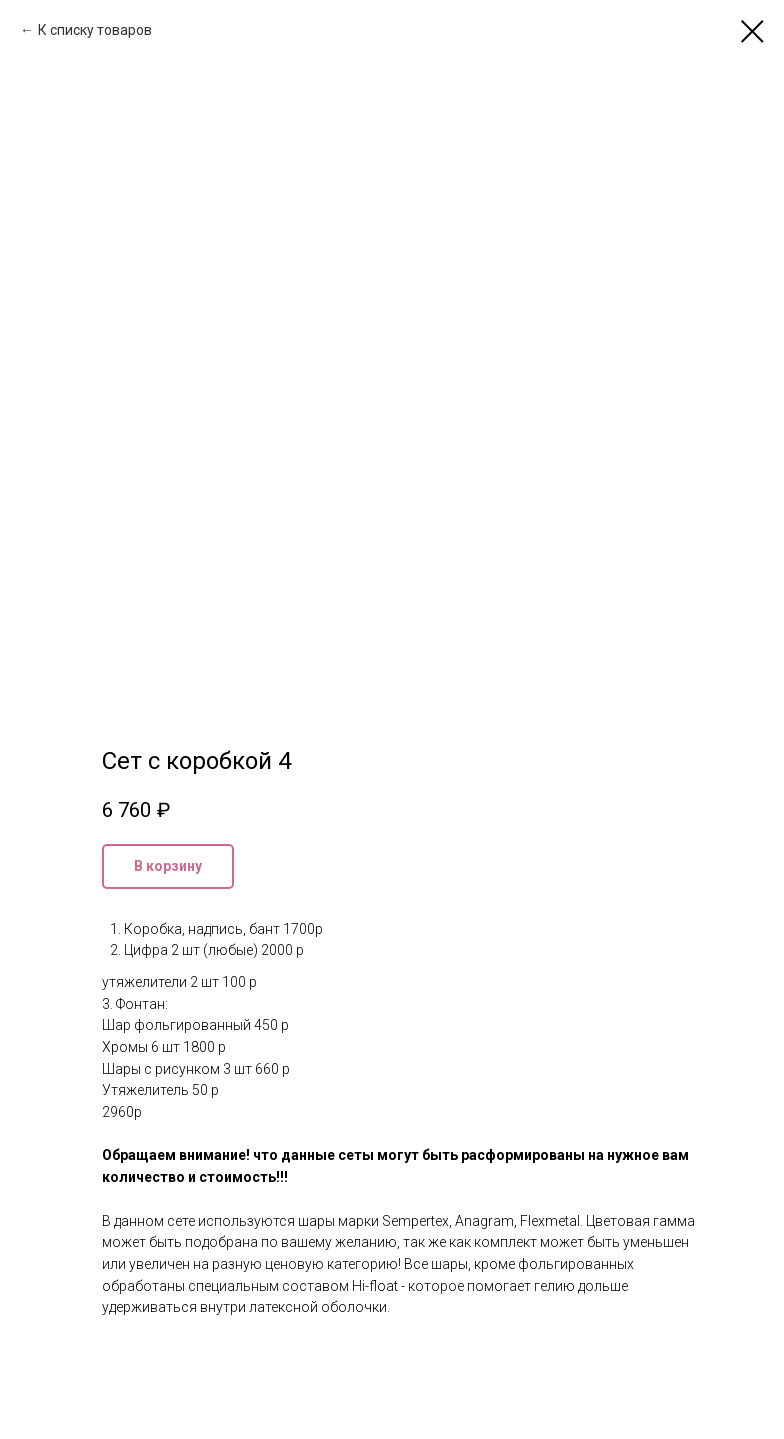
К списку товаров (95, 30)
